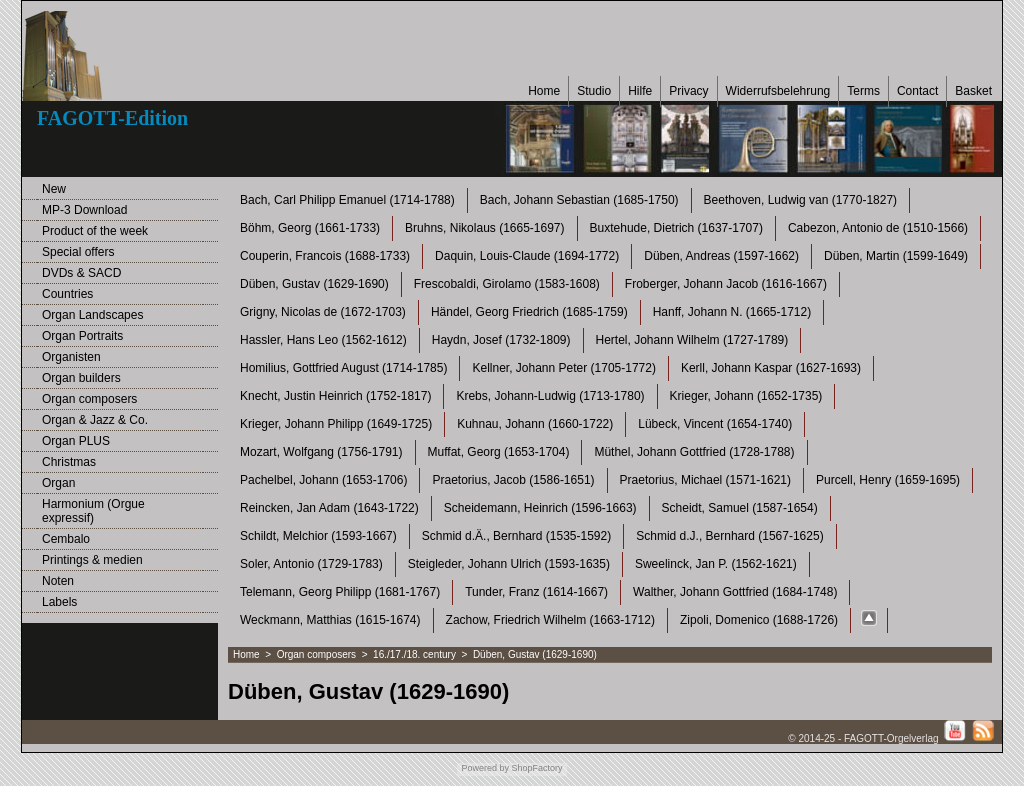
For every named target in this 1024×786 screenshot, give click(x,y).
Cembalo (66, 539)
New (54, 189)
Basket (973, 91)
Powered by (485, 768)
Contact (917, 91)
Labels (59, 602)
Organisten (71, 357)
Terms (863, 91)
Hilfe (640, 91)
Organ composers (89, 399)
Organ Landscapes (92, 315)
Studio (594, 91)
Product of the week (95, 231)
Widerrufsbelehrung (778, 91)
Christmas (69, 462)
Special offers (78, 252)
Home (544, 91)
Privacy (688, 91)
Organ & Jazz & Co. (95, 420)
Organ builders (81, 378)
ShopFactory (536, 768)
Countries (67, 294)
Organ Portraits (82, 336)
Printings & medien (92, 560)
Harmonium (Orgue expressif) (93, 511)
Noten (58, 581)
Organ (58, 483)
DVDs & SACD (81, 273)
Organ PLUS (76, 441)
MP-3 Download (84, 210)
